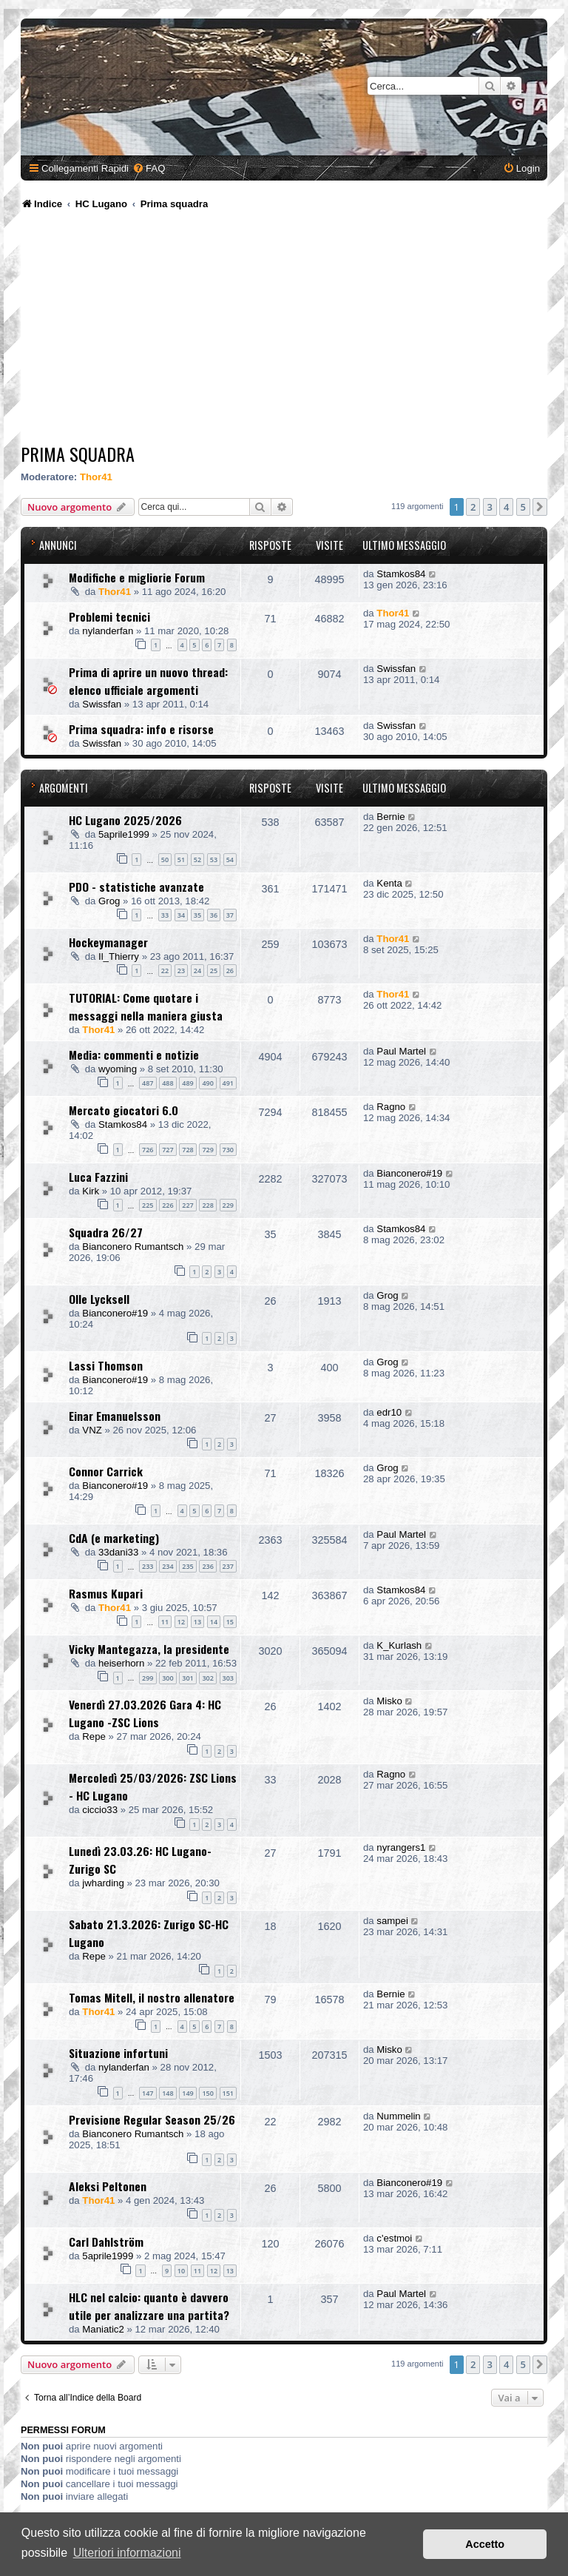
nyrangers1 (400, 1847)
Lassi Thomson (106, 1365)
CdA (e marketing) (114, 1538)
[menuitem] (148, 168)
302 (207, 1678)
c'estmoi (394, 2238)
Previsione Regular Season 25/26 (152, 2119)
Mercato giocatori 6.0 (123, 1110)
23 (181, 970)
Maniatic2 (103, 2329)
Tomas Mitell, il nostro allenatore (151, 1997)
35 (197, 915)
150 (207, 2093)
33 (165, 915)
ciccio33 (100, 1809)
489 (187, 1083)
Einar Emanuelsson (114, 1416)
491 (228, 1083)
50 (165, 859)
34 (181, 915)
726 (147, 1149)
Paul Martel (401, 1051)
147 (147, 2093)
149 (187, 2093)
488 (167, 1083)
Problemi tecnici (109, 616)
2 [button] (473, 507)
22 (165, 970)
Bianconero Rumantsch (132, 1246)
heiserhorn (121, 1663)
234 (167, 1566)
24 (197, 970)
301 (187, 1678)
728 (187, 1149)
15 (230, 1622)
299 (147, 1678)
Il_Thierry (118, 956)
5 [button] (523, 507)
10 (181, 2271)
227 (187, 1205)
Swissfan (101, 704)
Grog (109, 901)
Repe (94, 1736)
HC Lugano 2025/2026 (125, 820)
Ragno (390, 1106)
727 (167, 1149)
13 (197, 1622)
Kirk (90, 1191)
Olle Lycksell (99, 1299)
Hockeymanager (108, 942)
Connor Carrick (106, 1471)
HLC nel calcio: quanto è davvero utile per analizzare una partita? (149, 2306)
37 (230, 915)
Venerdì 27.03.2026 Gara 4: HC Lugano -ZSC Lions (145, 1713)
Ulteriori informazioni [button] (127, 2552)
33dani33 (118, 1552)
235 (187, 1566)
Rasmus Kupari (106, 1593)
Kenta (389, 883)
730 (228, 1149)
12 (181, 1622)
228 (207, 1205)
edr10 (389, 1412)
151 (228, 2093)
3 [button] (490, 507)
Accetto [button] (484, 2544)
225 (147, 1205)
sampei (392, 1920)
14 (213, 1622)
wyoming (117, 1069)
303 (228, 1678)
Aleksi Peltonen (107, 2186)
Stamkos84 (400, 573)
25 (213, 970)
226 (167, 1205)
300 (167, 1678)
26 (230, 970)
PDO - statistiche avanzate (136, 886)
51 (181, 859)
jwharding (103, 1883)
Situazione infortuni (118, 2053)
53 (213, 859)
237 (228, 1566)
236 (207, 1566)
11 (165, 1622)
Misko (389, 1700)
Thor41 (96, 476)
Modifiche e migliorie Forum (137, 577)
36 (213, 915)
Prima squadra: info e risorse (141, 729)
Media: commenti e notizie (134, 1054)
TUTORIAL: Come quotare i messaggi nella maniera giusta (146, 1006)
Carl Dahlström (106, 2241)
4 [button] (506, 507)
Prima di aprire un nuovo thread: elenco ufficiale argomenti (148, 681)
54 (230, 859)
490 (207, 1083)
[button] (539, 507)
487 (147, 1083)
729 (207, 1149)
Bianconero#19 (409, 1173)
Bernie (390, 816)
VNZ (91, 1430)
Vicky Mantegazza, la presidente (149, 1649)
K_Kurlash (399, 1645)
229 (228, 1205)
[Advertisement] (284, 329)
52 (197, 859)
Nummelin (398, 2116)
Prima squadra (78, 453)
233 (147, 1566)
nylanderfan (107, 630)
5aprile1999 (123, 834)
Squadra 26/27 (106, 1232)
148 (167, 2093)
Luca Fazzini (98, 1177)
